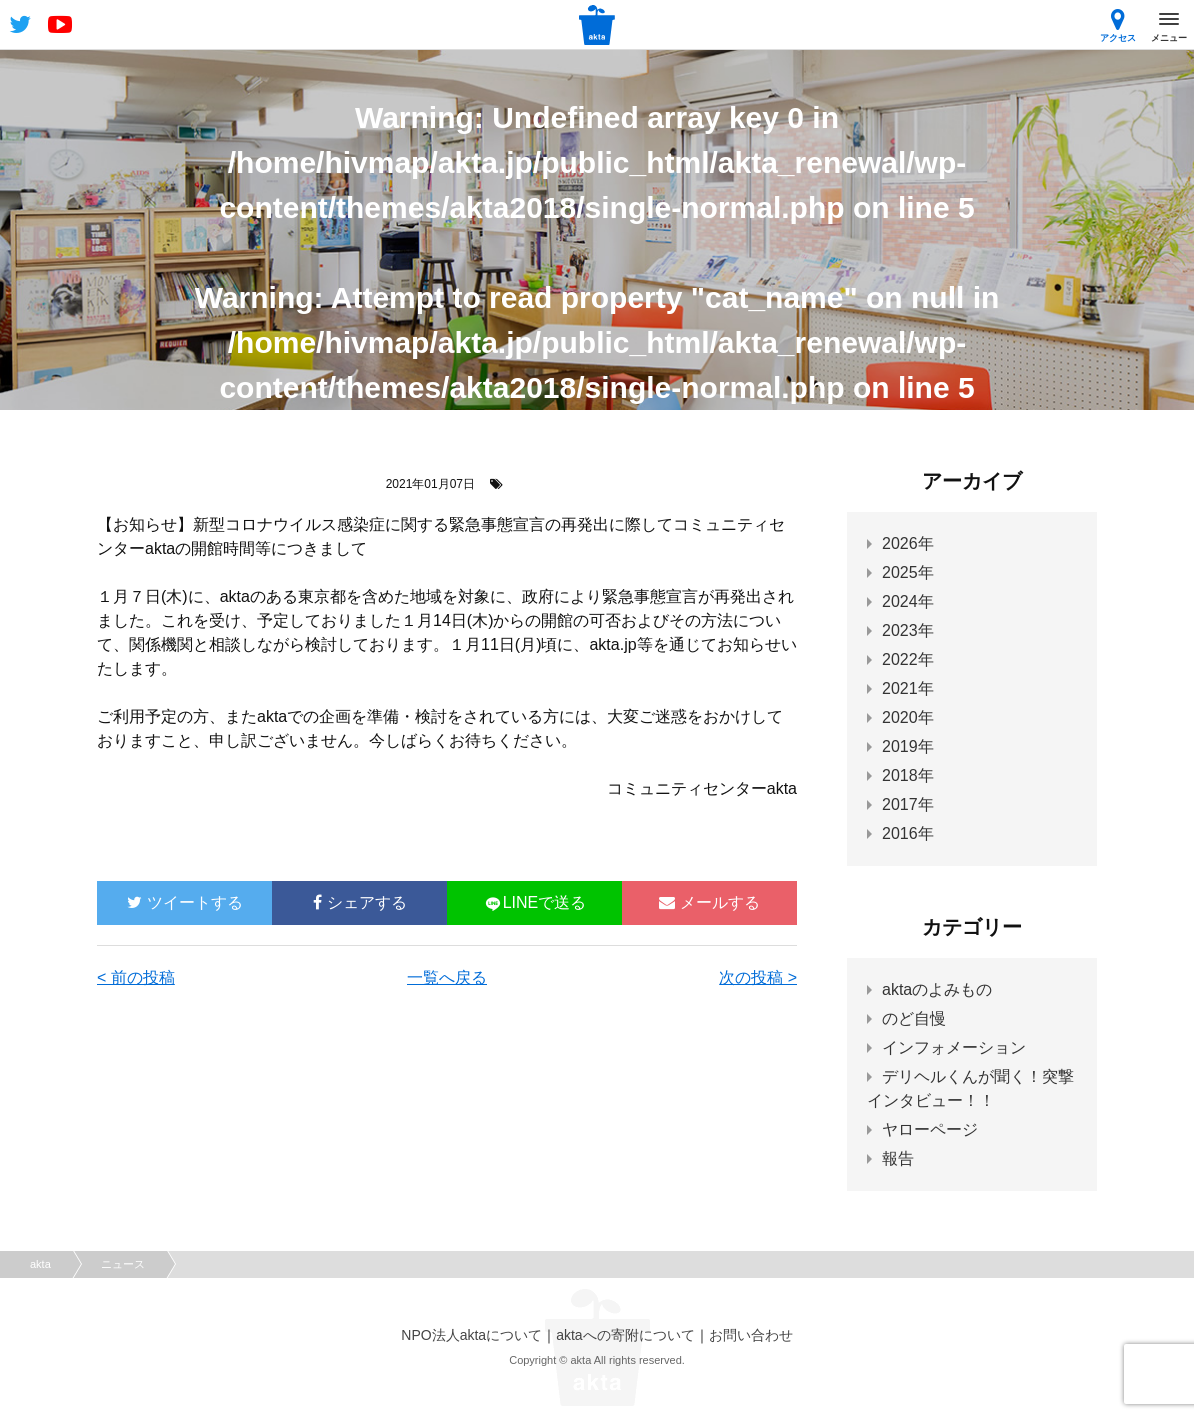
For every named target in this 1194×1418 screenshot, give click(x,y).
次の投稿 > (758, 977)
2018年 (908, 775)
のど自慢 (914, 1018)
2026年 (908, 543)
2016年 (908, 833)
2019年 (908, 746)
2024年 (908, 601)
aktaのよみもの (937, 989)
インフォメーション (954, 1047)
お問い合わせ (751, 1335)
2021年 (908, 688)
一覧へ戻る (447, 977)
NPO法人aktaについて (471, 1335)
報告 (898, 1158)
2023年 (908, 630)
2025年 (908, 572)
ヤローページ (930, 1129)
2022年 (908, 659)
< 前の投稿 (136, 977)
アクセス (1118, 25)
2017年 (908, 804)
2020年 (908, 717)
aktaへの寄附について (625, 1335)
